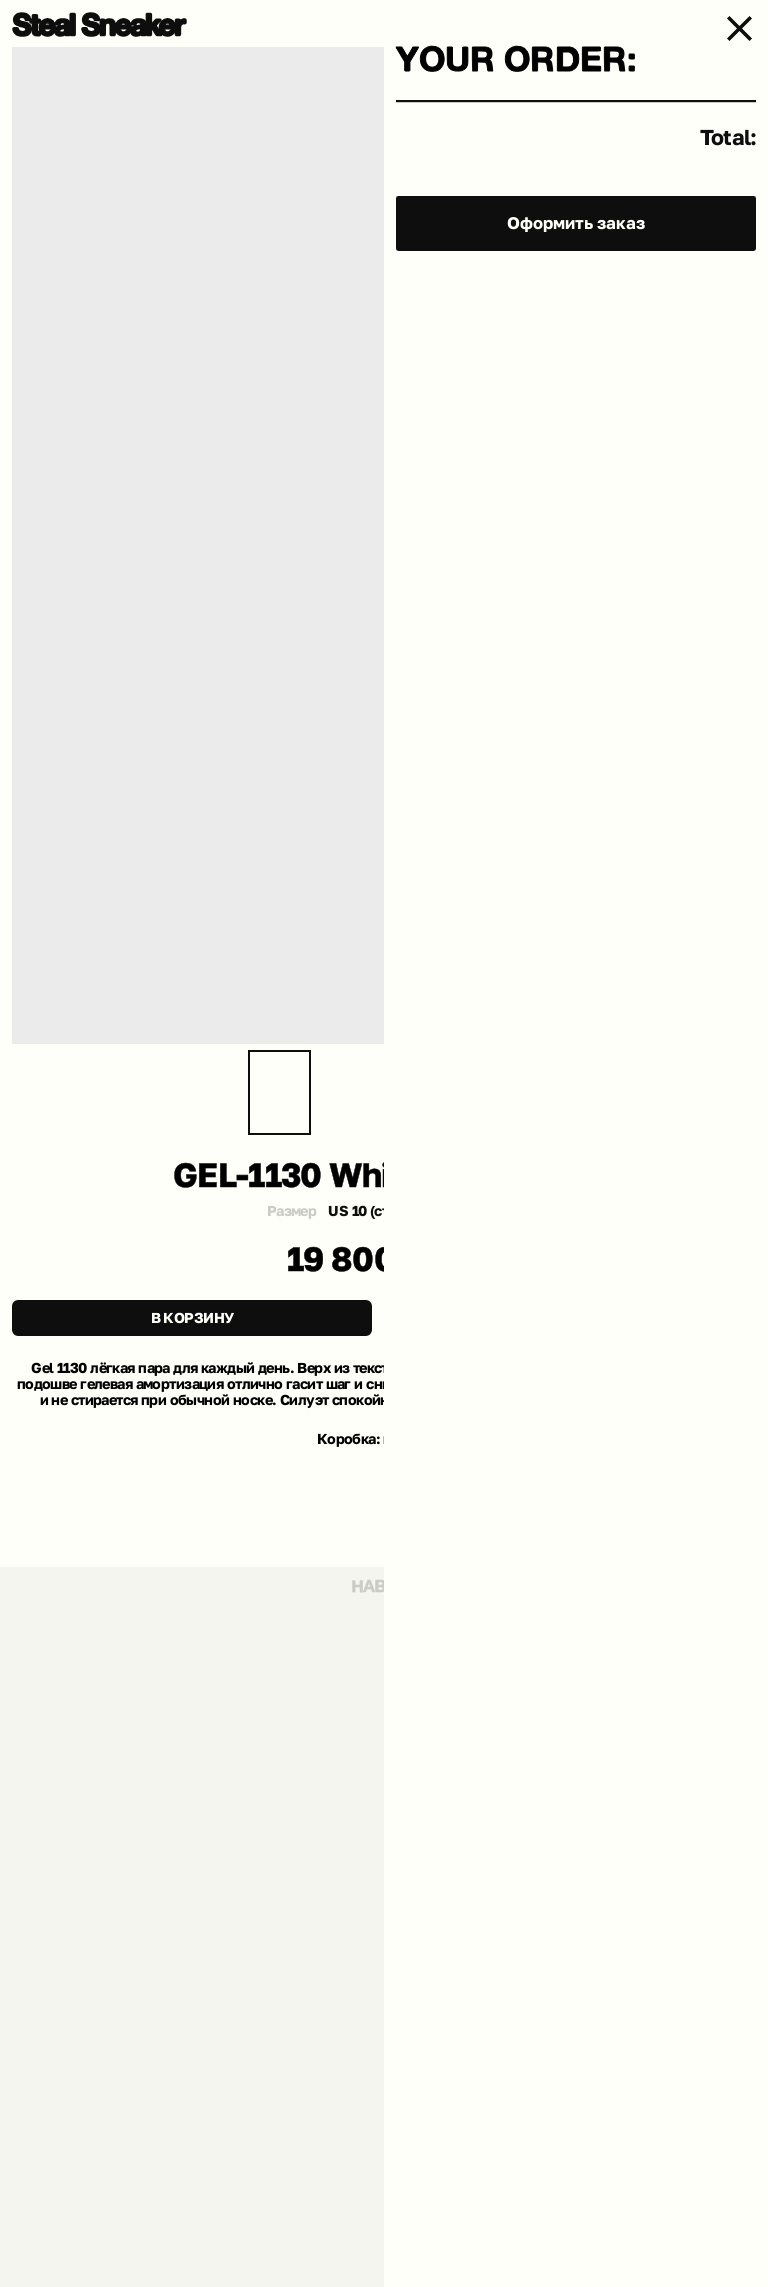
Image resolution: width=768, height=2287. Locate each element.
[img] (100, 25)
